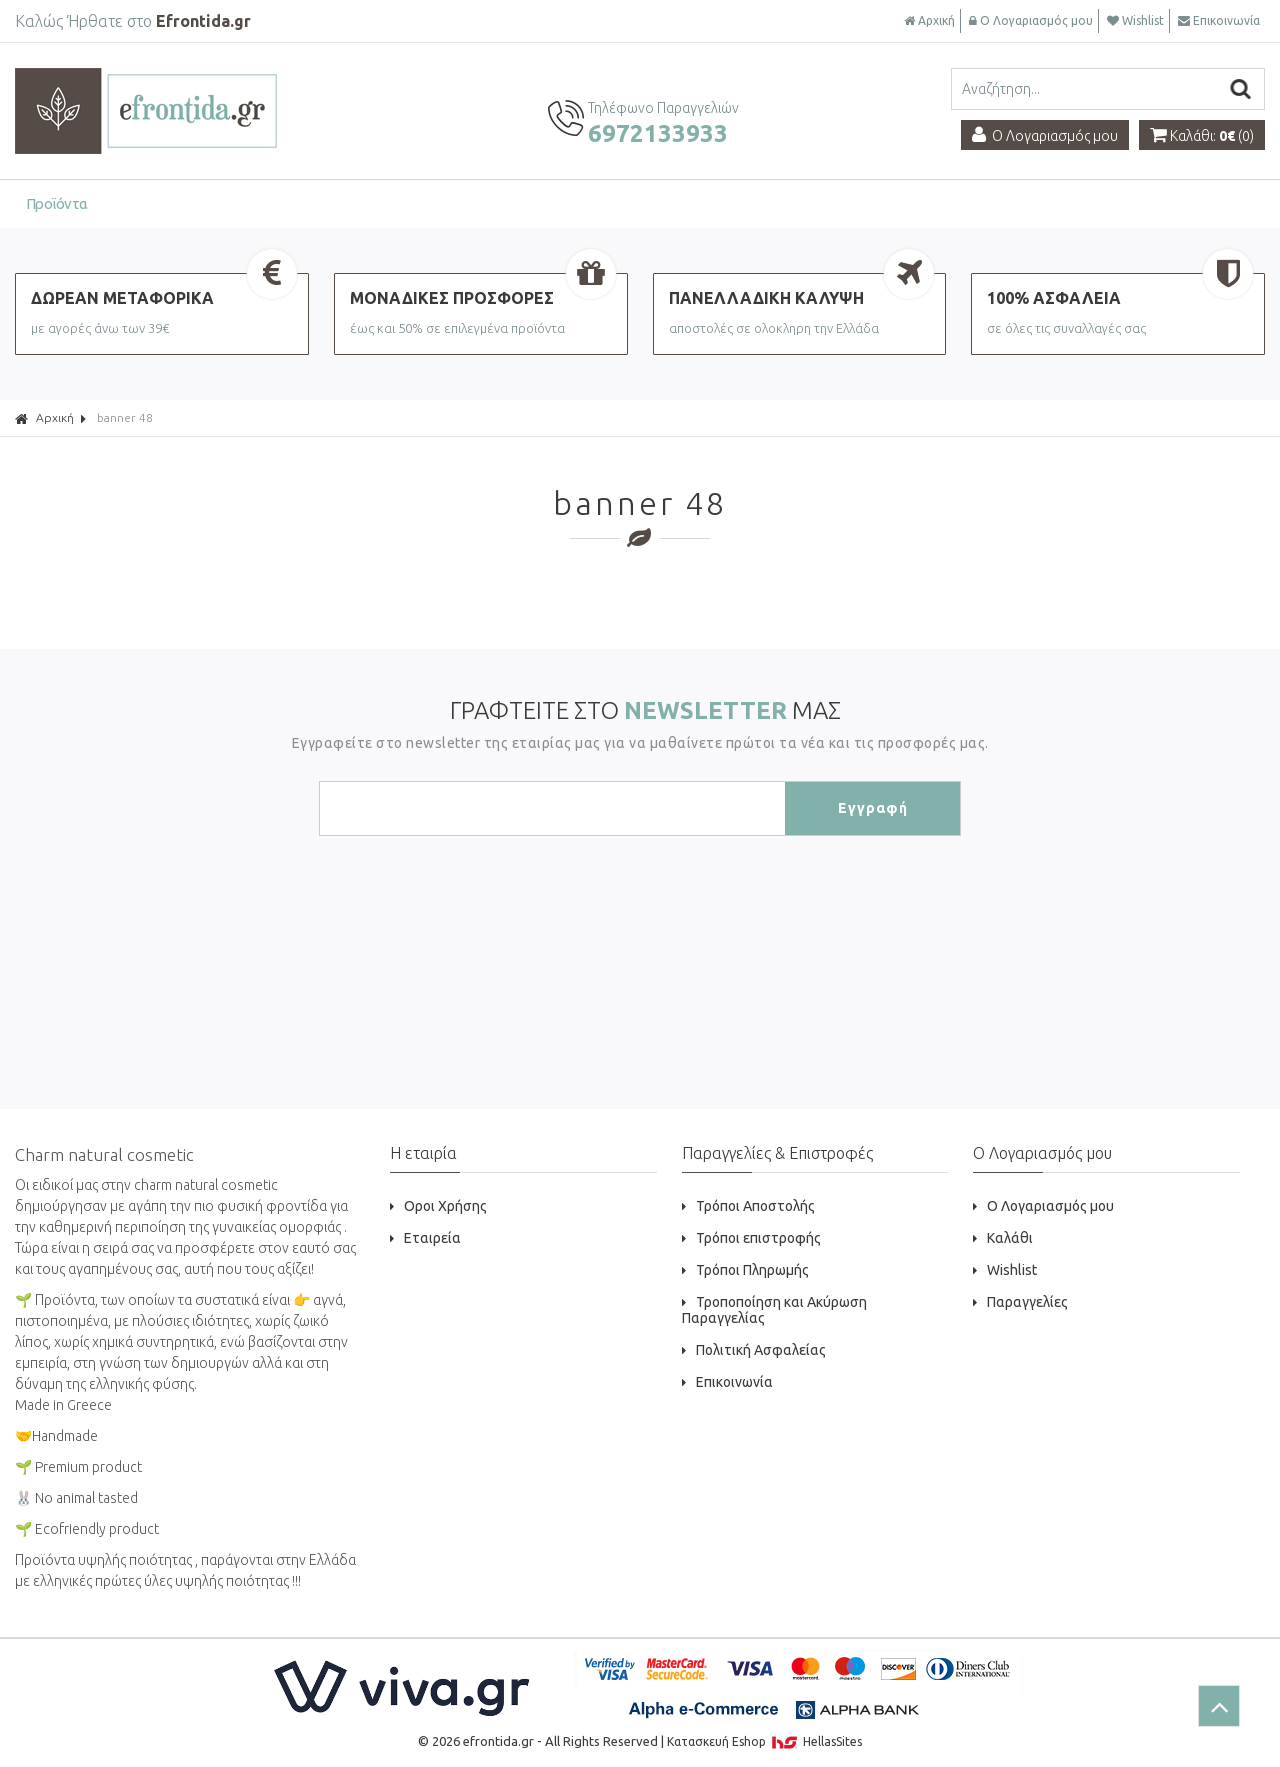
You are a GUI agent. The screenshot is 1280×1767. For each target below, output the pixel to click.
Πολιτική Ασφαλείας (754, 1350)
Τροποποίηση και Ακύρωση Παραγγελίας (774, 1310)
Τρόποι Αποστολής (748, 1206)
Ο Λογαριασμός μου (1031, 20)
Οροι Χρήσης (438, 1206)
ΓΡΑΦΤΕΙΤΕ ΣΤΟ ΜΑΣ (645, 710)
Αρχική (929, 20)
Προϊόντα (57, 203)
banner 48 (125, 417)
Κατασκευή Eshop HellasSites (764, 1741)
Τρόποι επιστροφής (751, 1238)
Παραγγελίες (1020, 1302)
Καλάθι (1003, 1238)
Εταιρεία (425, 1238)
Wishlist (1135, 20)
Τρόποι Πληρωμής (745, 1270)
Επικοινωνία (1219, 20)
